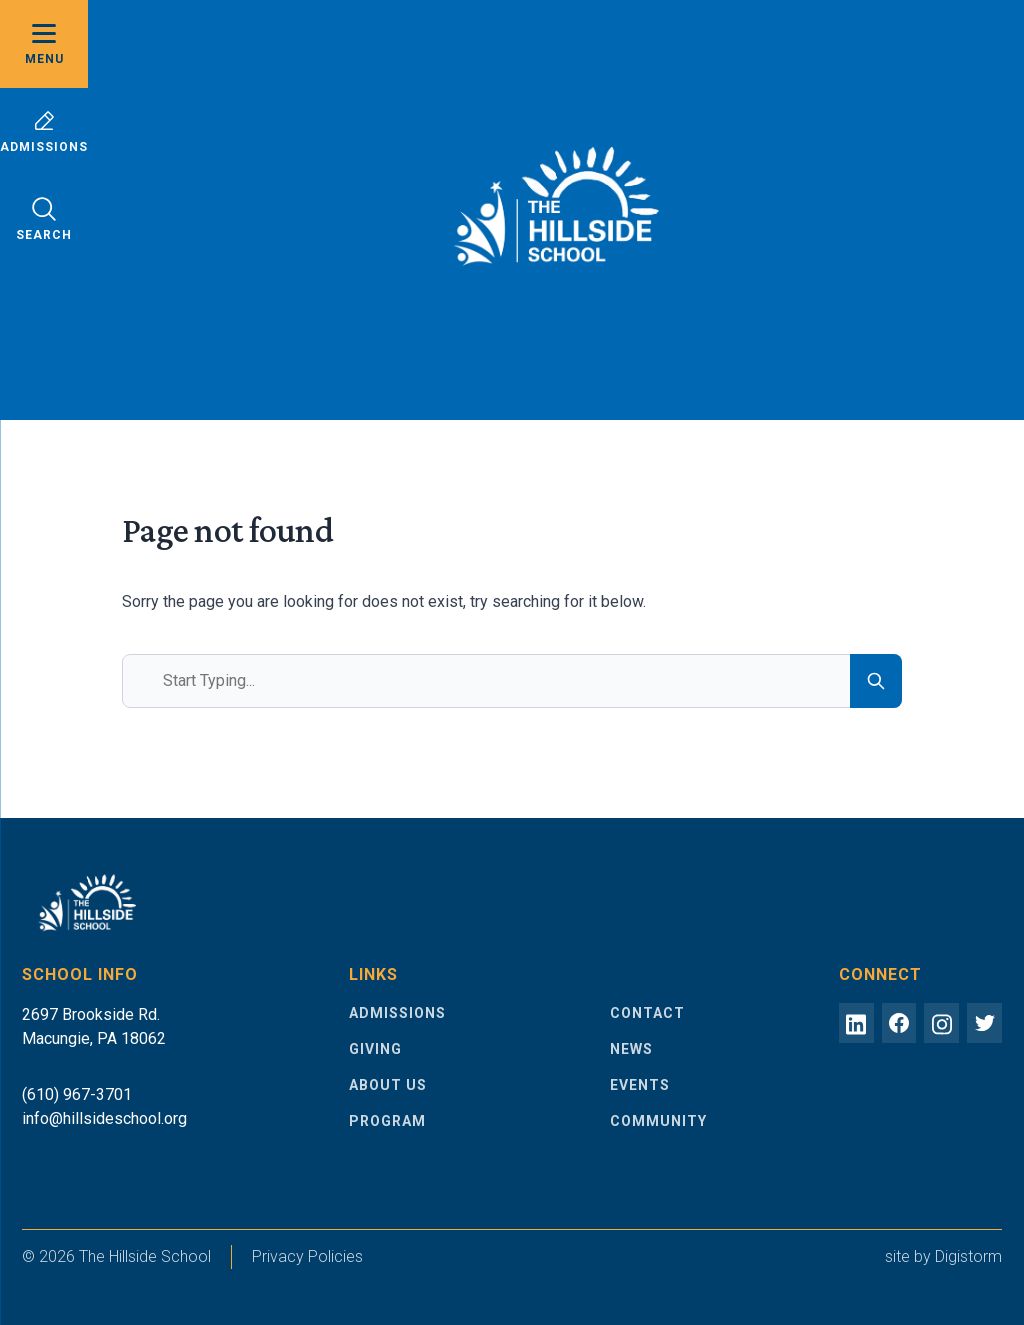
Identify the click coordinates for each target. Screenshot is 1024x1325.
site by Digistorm (943, 1256)
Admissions (44, 131)
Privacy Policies (307, 1256)
